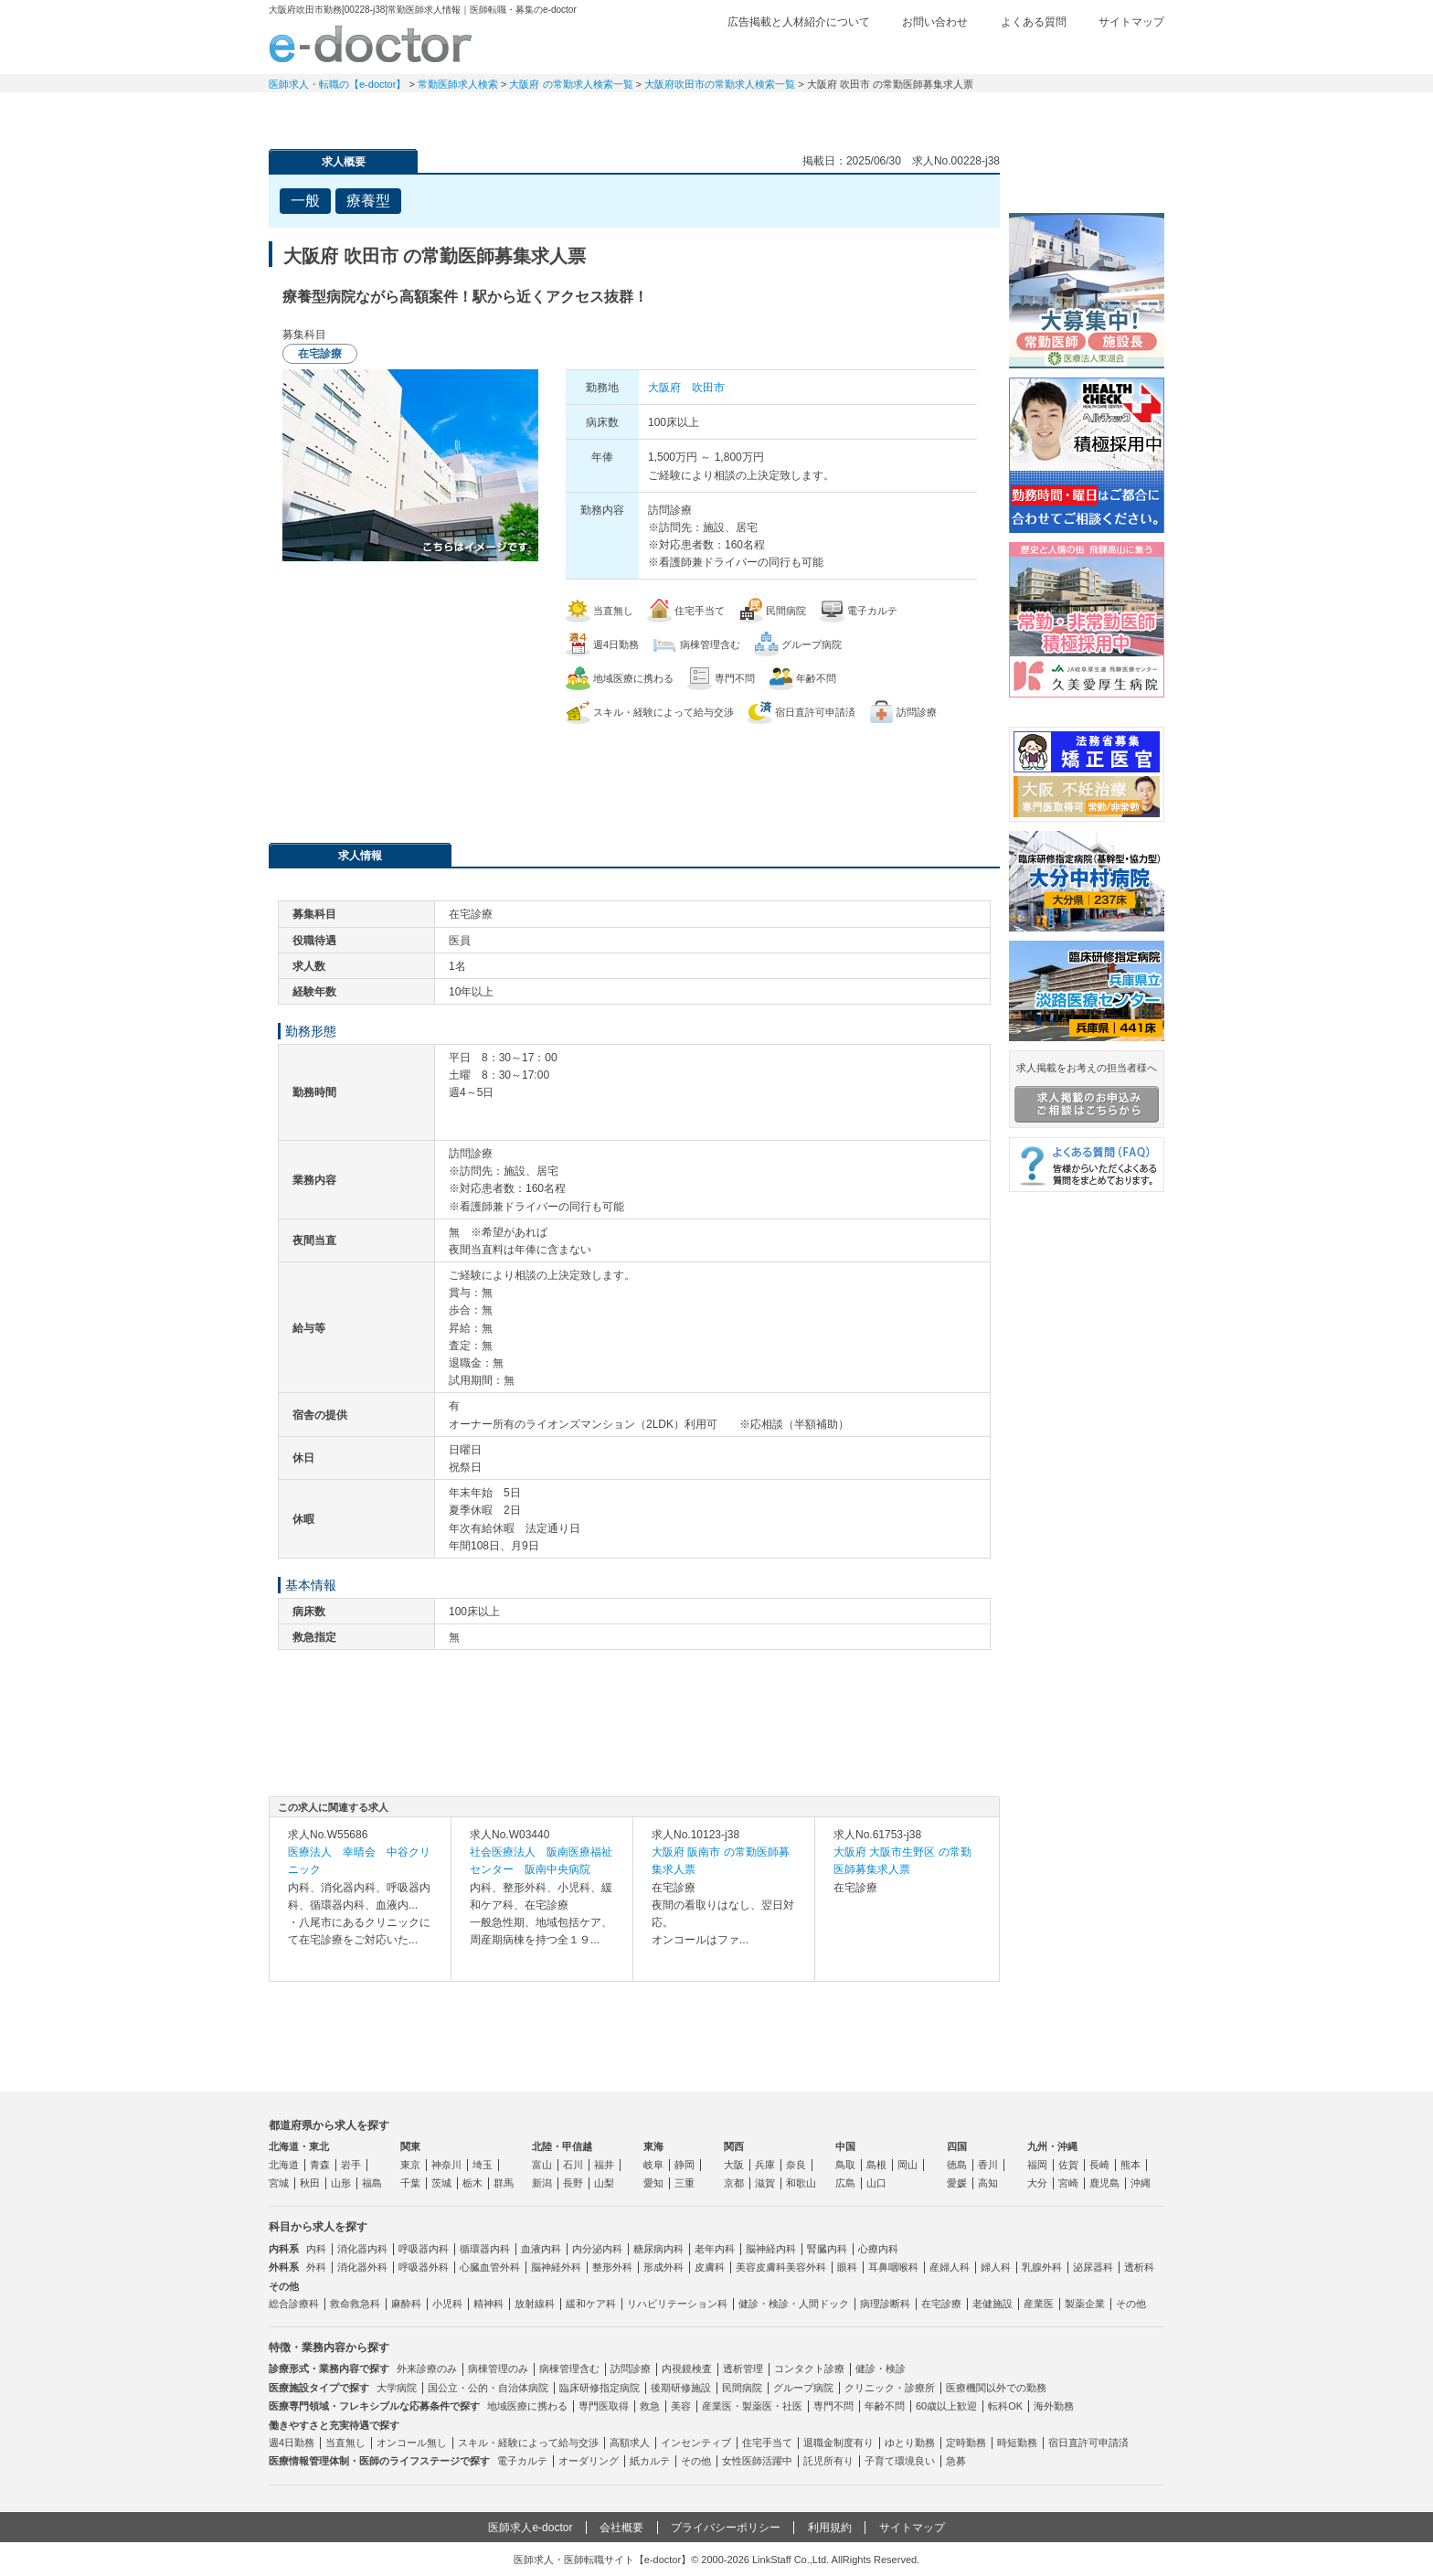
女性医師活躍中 (757, 2460)
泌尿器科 (1093, 2267)
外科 (316, 2267)
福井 (604, 2164)
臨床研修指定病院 (599, 2387)
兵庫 (765, 2164)
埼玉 (482, 2164)
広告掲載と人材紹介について (798, 22)
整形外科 (612, 2267)
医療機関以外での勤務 (996, 2387)
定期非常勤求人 (461, 114)
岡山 (907, 2164)
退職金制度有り (838, 2442)
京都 (734, 2182)
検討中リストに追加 (922, 196)
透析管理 (743, 2368)
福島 (372, 2182)
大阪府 (664, 387)
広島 (845, 2182)
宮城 (279, 2182)
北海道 (284, 2164)
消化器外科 (362, 2267)
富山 (542, 2164)
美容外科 (806, 2267)
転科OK (1005, 2405)
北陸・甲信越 (562, 2146)
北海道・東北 (299, 2146)
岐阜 (653, 2164)
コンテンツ (972, 114)
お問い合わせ (935, 22)
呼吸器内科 (423, 2248)
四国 (957, 2146)
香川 (988, 2164)
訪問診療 (630, 2368)
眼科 (847, 2267)
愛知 (653, 2182)
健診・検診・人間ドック (793, 2303)
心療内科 (878, 2248)
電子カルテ (522, 2460)
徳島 (957, 2164)
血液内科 (541, 2248)
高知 (988, 2182)
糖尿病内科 (658, 2248)
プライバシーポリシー (725, 2527)
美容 (681, 2405)
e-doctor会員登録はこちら (1086, 176)
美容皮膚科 (761, 2267)
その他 (1131, 2303)
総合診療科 (294, 2303)
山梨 (604, 2182)
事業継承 (844, 114)
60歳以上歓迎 (946, 2405)
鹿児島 (1104, 2182)
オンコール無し (412, 2442)
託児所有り (828, 2460)
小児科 (447, 2303)
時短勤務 (1017, 2442)
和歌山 (801, 2182)
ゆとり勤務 (910, 2442)
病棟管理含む (569, 2368)
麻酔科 (406, 2303)
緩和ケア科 (591, 2303)
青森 (320, 2164)
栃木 (472, 2182)
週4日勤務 (291, 2442)
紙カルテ (650, 2460)
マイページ (1100, 114)
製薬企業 (1085, 2303)
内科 (316, 2248)
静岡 (684, 2164)
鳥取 (845, 2164)
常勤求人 (333, 114)
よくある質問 (1034, 22)
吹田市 (708, 387)
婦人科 (996, 2267)
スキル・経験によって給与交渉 (528, 2442)
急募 (956, 2460)
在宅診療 (941, 2303)
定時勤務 (966, 2442)
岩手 (351, 2164)
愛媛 (957, 2182)
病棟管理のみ (498, 2368)
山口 (876, 2182)
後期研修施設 (681, 2387)
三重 (684, 2182)
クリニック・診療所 (889, 2387)
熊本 (1130, 2164)
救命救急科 (355, 2303)
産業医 (1039, 2303)
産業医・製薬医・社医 (752, 2405)
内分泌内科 (597, 2248)
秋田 (310, 2182)
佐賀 (1068, 2164)
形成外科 (663, 2267)
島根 (876, 2164)
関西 (734, 2146)
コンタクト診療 (809, 2368)
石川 (573, 2164)
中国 (845, 2146)
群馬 (504, 2182)
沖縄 (1140, 2182)
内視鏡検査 (687, 2368)
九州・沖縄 (1052, 2146)
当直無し (345, 2442)
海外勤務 (1054, 2405)
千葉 (410, 2182)
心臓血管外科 (490, 2267)
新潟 (542, 2182)
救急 (650, 2405)
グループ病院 (803, 2387)
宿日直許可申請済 (1088, 2442)
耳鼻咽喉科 (893, 2267)
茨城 (441, 2182)
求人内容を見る (360, 1962)
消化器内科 (362, 2248)
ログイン (1127, 52)
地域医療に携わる (527, 2405)
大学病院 (397, 2387)
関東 (410, 2146)
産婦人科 (949, 2267)
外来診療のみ (427, 2368)
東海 (653, 2146)
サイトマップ (1131, 22)
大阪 (734, 2164)
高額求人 (630, 2442)
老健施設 (992, 2303)
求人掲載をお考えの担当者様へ (1086, 1092)
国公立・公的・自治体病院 (488, 2387)
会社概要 (621, 2527)
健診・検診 (880, 2368)
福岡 (1037, 2164)
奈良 (796, 2164)
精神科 (488, 2303)
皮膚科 (710, 2267)
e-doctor (370, 44)
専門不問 (833, 2405)
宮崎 (1068, 2182)
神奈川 (446, 2164)
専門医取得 (604, 2405)
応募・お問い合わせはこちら (634, 774)
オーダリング (588, 2460)
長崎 (1099, 2164)
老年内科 (715, 2248)
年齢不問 (885, 2405)
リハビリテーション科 (677, 2303)
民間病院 (742, 2387)
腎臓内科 (827, 2248)
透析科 (1139, 2267)
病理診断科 (885, 2303)
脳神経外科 (556, 2267)
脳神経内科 (771, 2248)
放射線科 (535, 2303)
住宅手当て (767, 2442)
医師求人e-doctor (530, 2527)
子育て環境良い (900, 2460)
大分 (1037, 2182)
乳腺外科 (1042, 2267)
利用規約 (830, 2527)
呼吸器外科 (423, 2267)
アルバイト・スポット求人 (589, 114)
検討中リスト (1022, 52)
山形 (341, 2182)
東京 (410, 2164)
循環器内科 (485, 2248)
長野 (573, 2182)
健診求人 (716, 114)
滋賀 (765, 2182)
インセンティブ (696, 2442)
